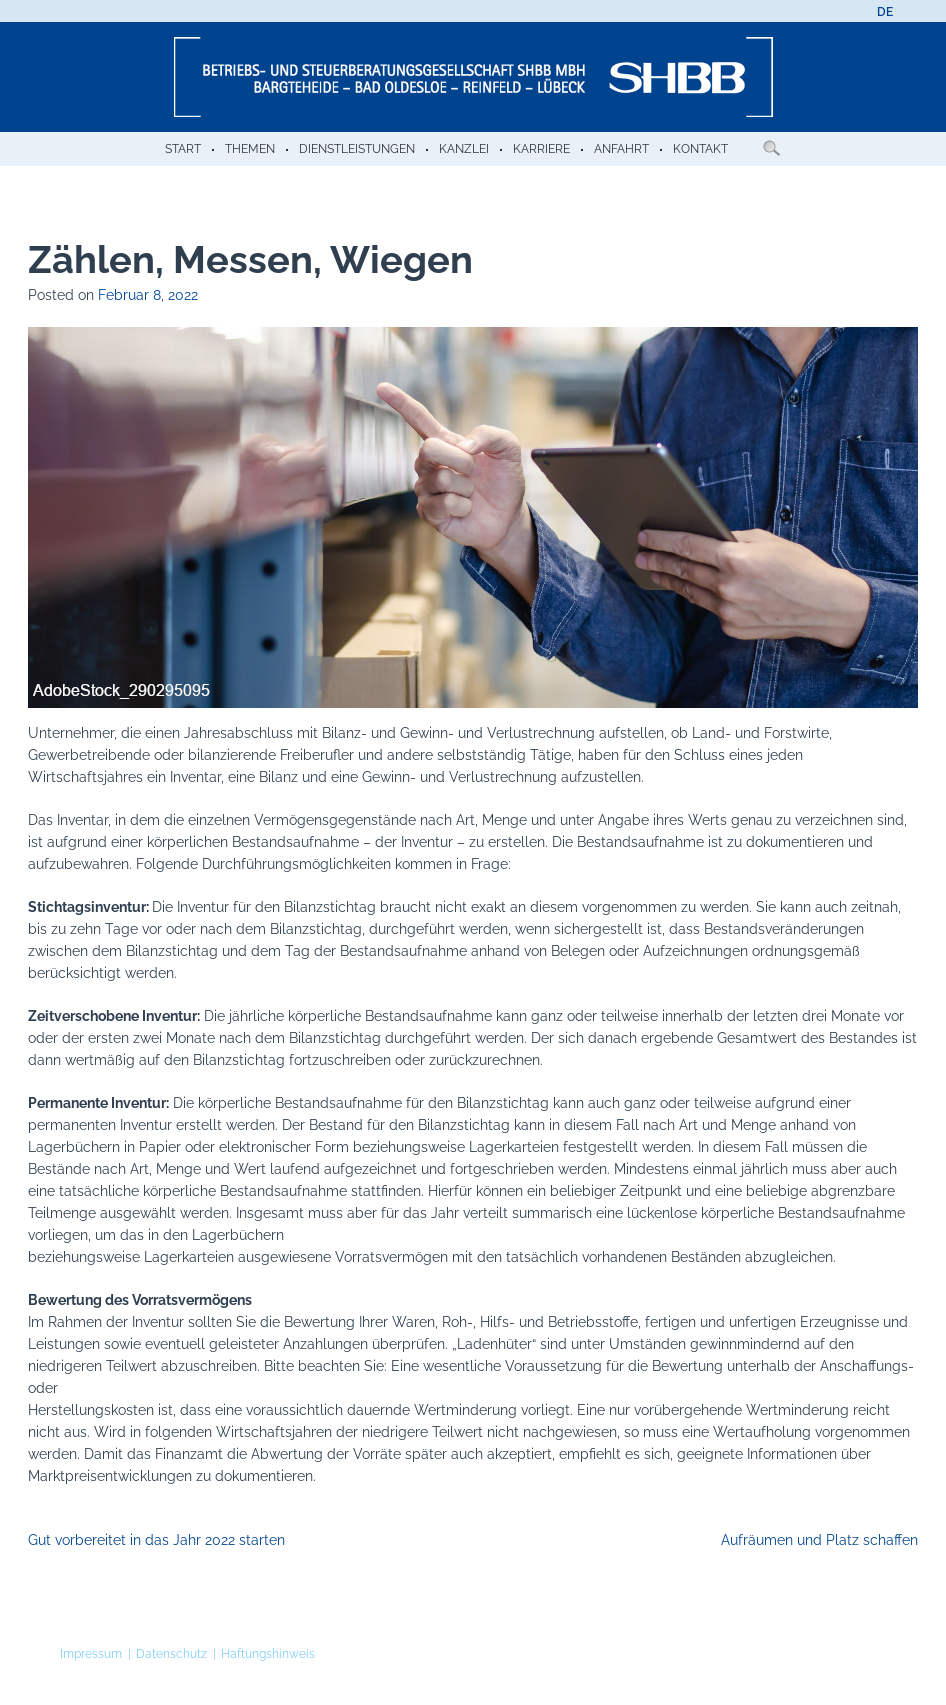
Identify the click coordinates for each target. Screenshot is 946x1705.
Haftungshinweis (268, 1654)
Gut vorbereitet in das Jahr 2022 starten (156, 1540)
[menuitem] (885, 12)
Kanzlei (464, 149)
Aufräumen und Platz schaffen (819, 1540)
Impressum (91, 1654)
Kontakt (700, 149)
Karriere (541, 149)
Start (183, 149)
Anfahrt (621, 149)
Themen (250, 149)
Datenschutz (171, 1654)
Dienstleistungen (357, 149)
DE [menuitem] (885, 12)
